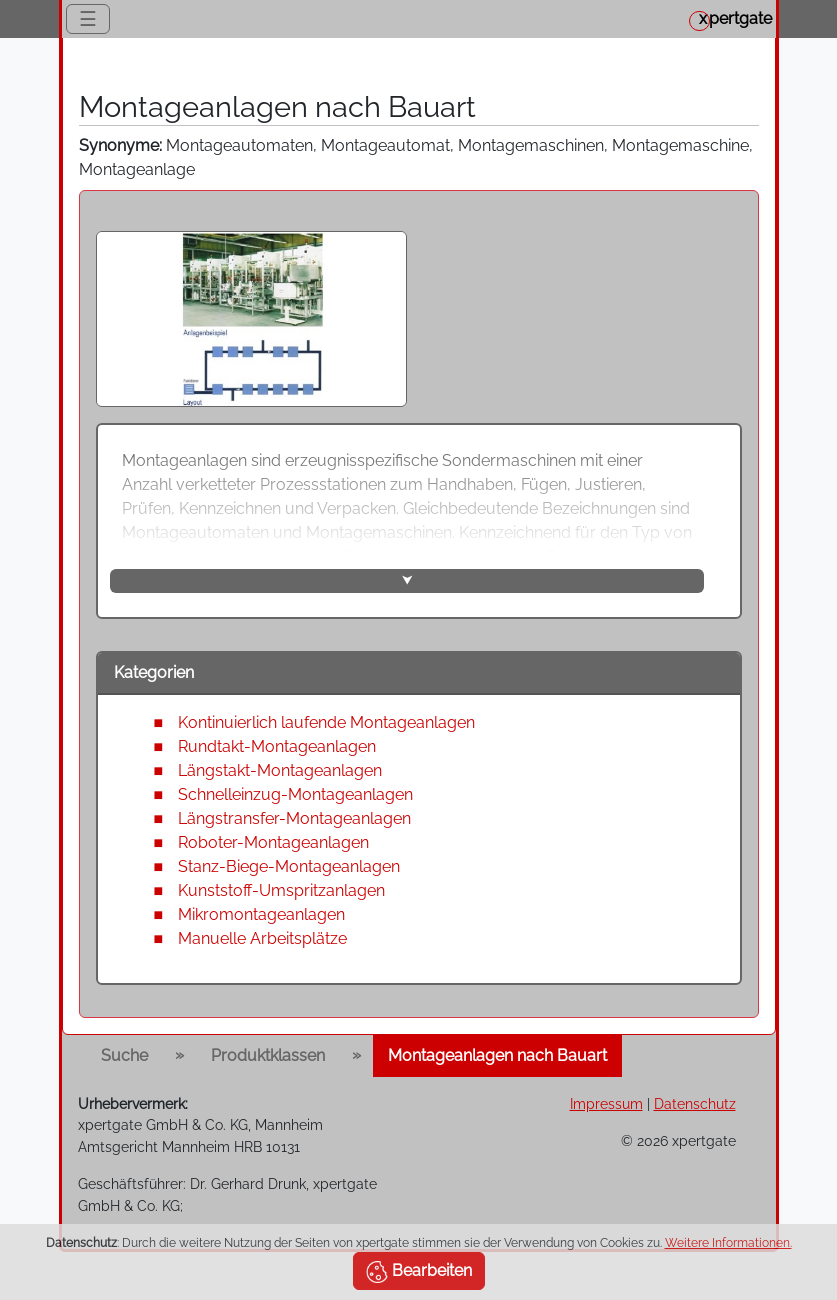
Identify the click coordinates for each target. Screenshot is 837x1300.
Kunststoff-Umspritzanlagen (281, 890)
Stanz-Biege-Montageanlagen (289, 866)
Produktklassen (268, 1055)
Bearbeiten (419, 1272)
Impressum (606, 1103)
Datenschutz (695, 1103)
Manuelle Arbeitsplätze (262, 938)
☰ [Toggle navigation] (88, 19)
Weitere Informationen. (728, 1243)
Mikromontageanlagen (261, 914)
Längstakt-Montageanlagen (280, 770)
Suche (124, 1055)
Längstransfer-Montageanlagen (294, 818)
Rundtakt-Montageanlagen (277, 746)
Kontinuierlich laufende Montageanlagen (326, 722)
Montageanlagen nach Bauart (497, 1055)
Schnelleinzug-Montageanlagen (295, 794)
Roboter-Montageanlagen (273, 842)
